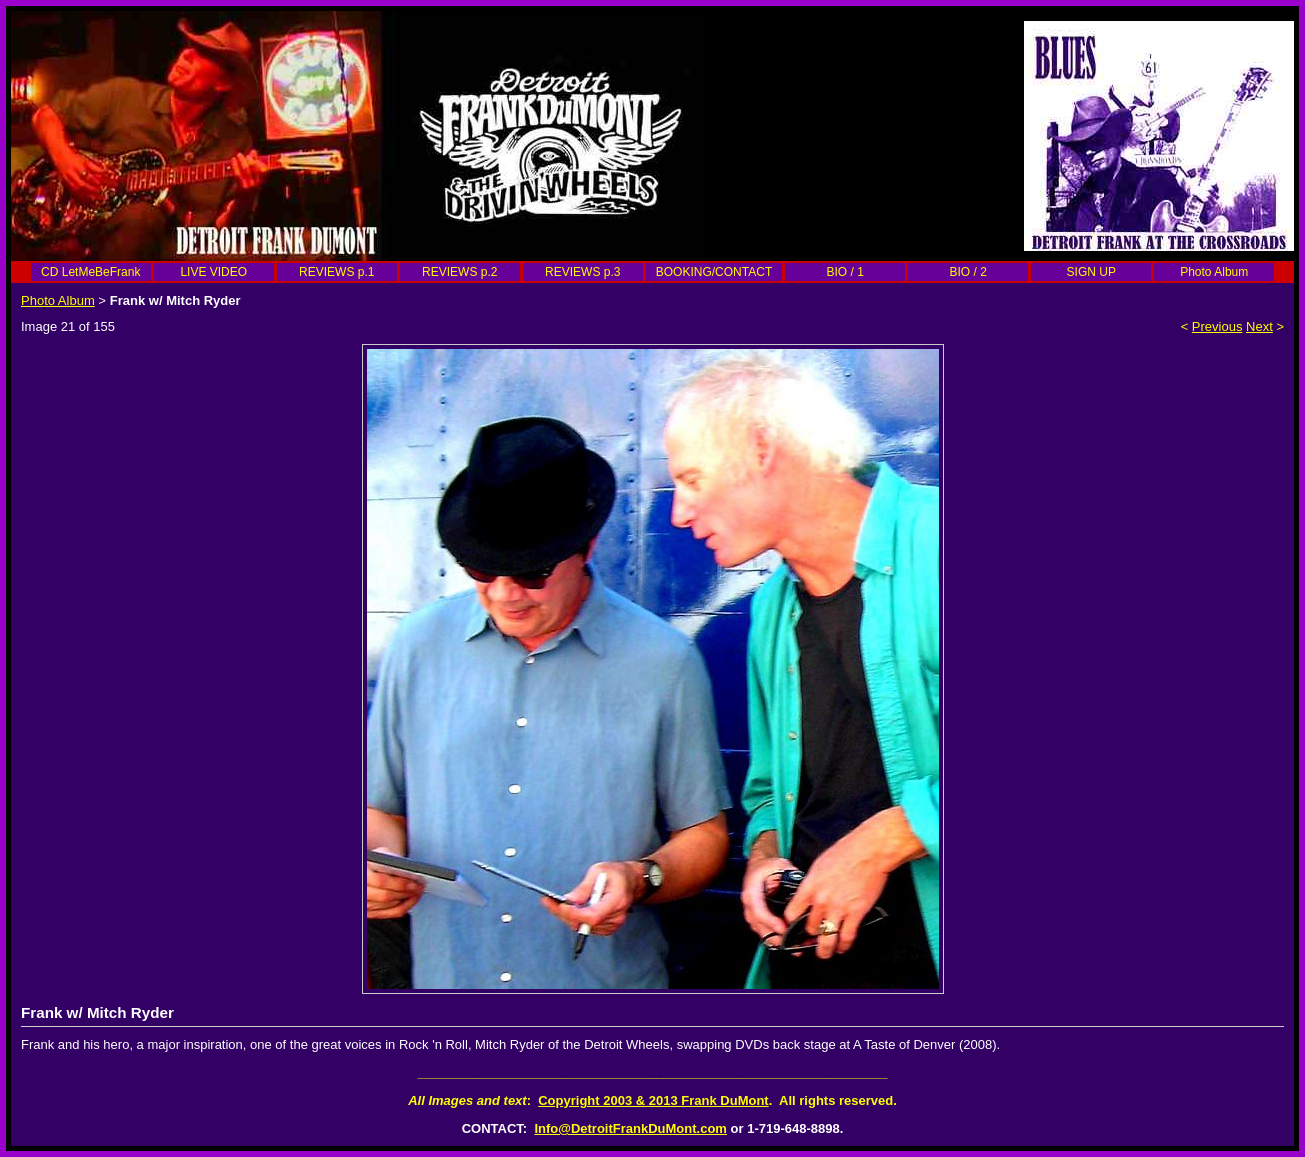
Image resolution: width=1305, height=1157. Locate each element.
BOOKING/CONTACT (714, 272)
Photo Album (1214, 272)
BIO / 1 (845, 272)
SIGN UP (1091, 272)
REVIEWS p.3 (582, 272)
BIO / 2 (968, 272)
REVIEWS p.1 (336, 272)
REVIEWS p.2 (459, 272)
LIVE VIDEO (213, 272)
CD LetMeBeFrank (90, 272)
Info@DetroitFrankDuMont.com (630, 1128)
